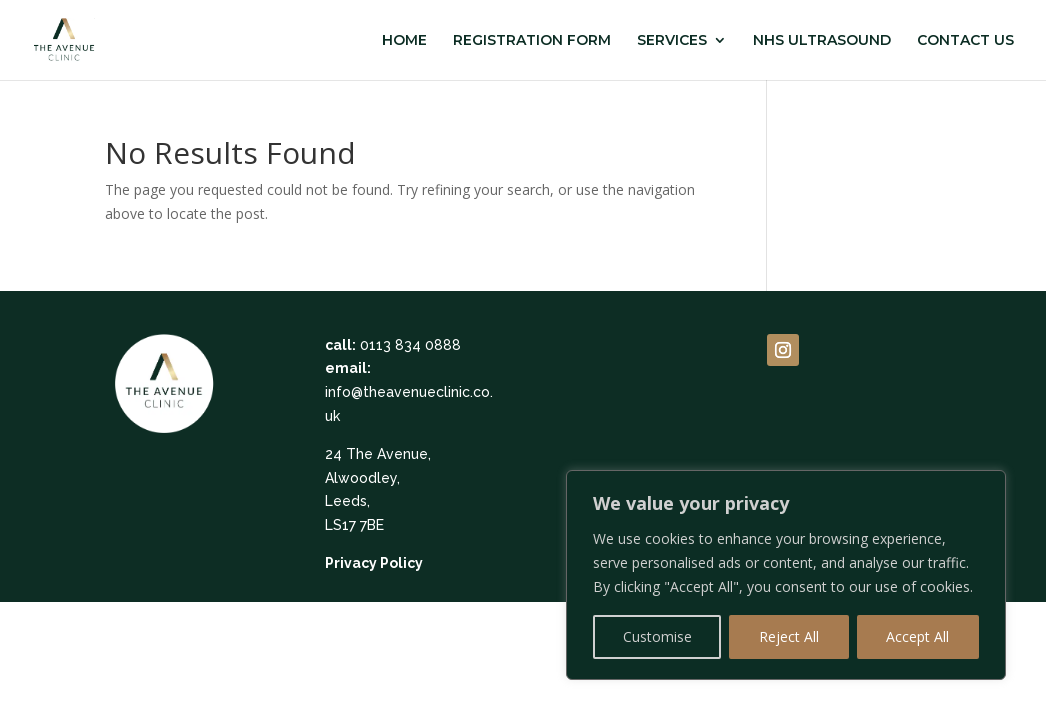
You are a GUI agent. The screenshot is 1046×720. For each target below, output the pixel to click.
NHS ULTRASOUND (822, 41)
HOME (404, 41)
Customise (657, 636)
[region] (786, 575)
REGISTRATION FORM (532, 41)
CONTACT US (965, 41)
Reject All (789, 636)
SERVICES (672, 41)
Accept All (917, 636)
